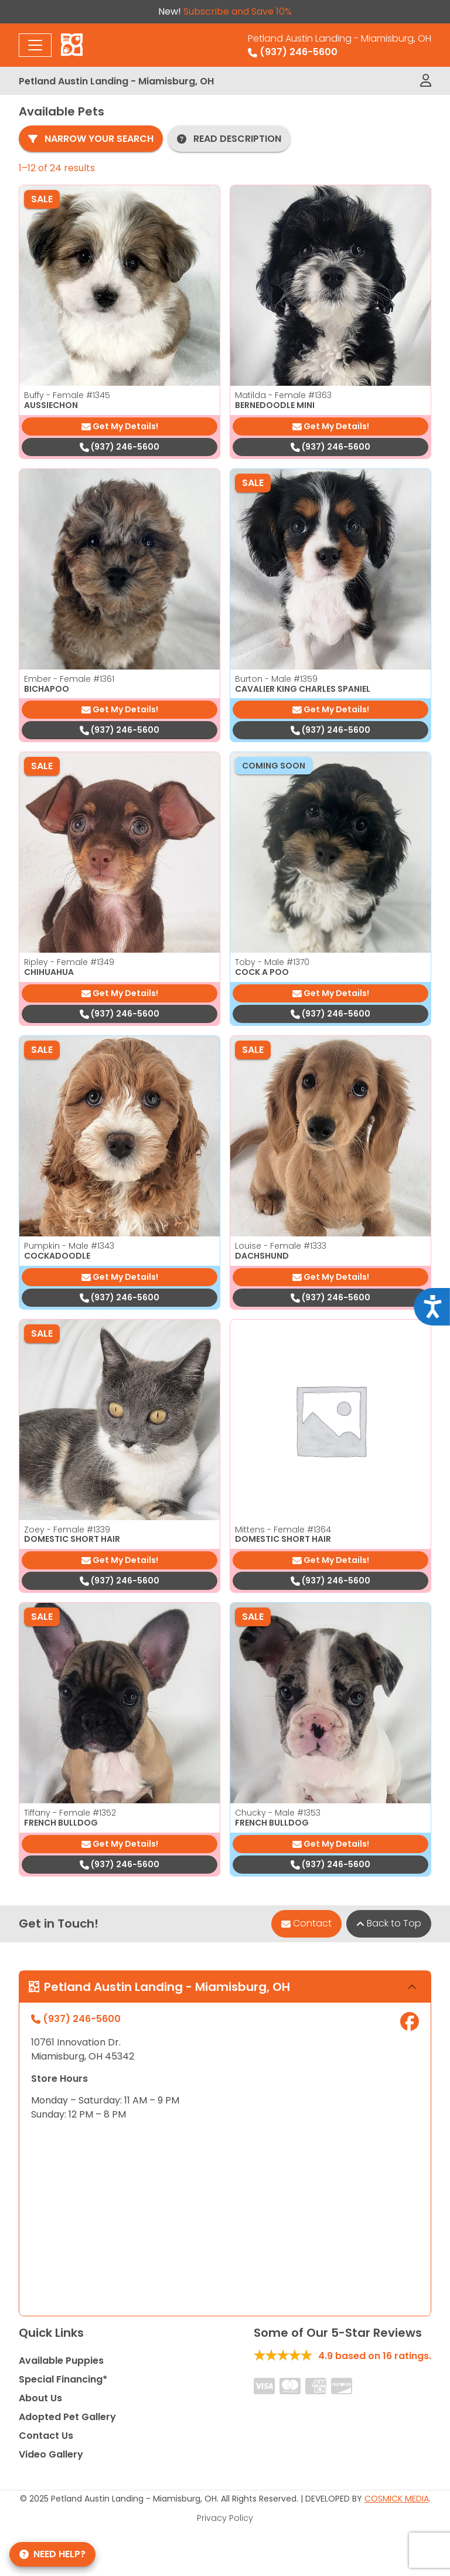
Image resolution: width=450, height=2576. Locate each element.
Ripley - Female (69, 962)
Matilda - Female (283, 395)
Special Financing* (63, 2379)
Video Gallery (51, 2454)
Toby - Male (272, 962)
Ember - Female (69, 679)
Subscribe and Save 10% (237, 11)
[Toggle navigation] (35, 45)
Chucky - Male (278, 1813)
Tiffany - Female (70, 1813)
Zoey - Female (67, 1529)
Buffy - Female (67, 395)
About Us (40, 2398)
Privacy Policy (225, 2518)
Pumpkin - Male (69, 1246)
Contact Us (46, 2435)
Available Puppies (61, 2360)
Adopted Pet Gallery (67, 2417)
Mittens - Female (283, 1529)
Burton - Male (276, 679)
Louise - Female (280, 1246)
